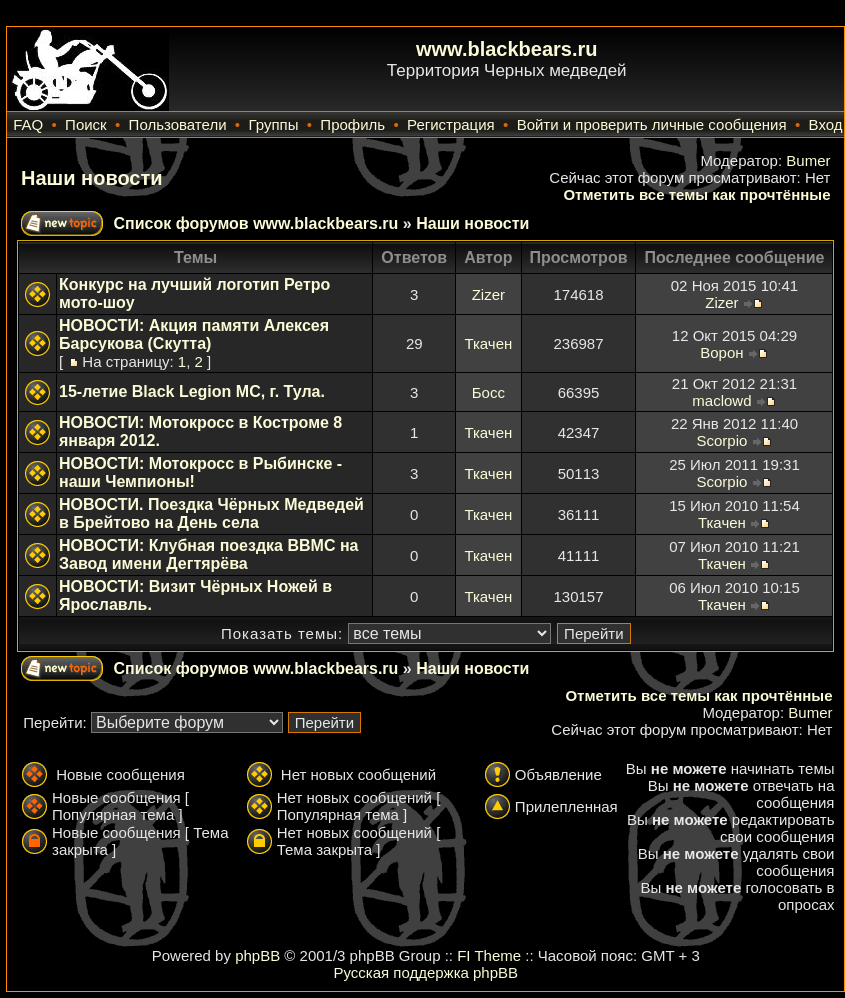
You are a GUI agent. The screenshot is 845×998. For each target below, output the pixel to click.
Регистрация (451, 124)
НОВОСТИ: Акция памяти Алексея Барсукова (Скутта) (194, 334)
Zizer (488, 294)
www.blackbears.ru (507, 49)
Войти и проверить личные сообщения (652, 124)
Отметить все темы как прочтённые (696, 194)
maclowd (721, 400)
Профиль (352, 124)
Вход (826, 124)
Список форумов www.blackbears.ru (255, 223)
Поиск (86, 124)
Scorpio (721, 440)
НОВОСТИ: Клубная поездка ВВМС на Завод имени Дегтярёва (208, 554)
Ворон (721, 352)
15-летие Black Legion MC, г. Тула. (192, 391)
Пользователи (178, 124)
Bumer (808, 160)
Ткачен (488, 343)
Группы (273, 124)
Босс (488, 392)
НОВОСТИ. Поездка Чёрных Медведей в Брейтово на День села (211, 513)
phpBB (257, 955)
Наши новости (92, 178)
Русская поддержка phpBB (425, 972)
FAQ (28, 124)
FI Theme (489, 955)
